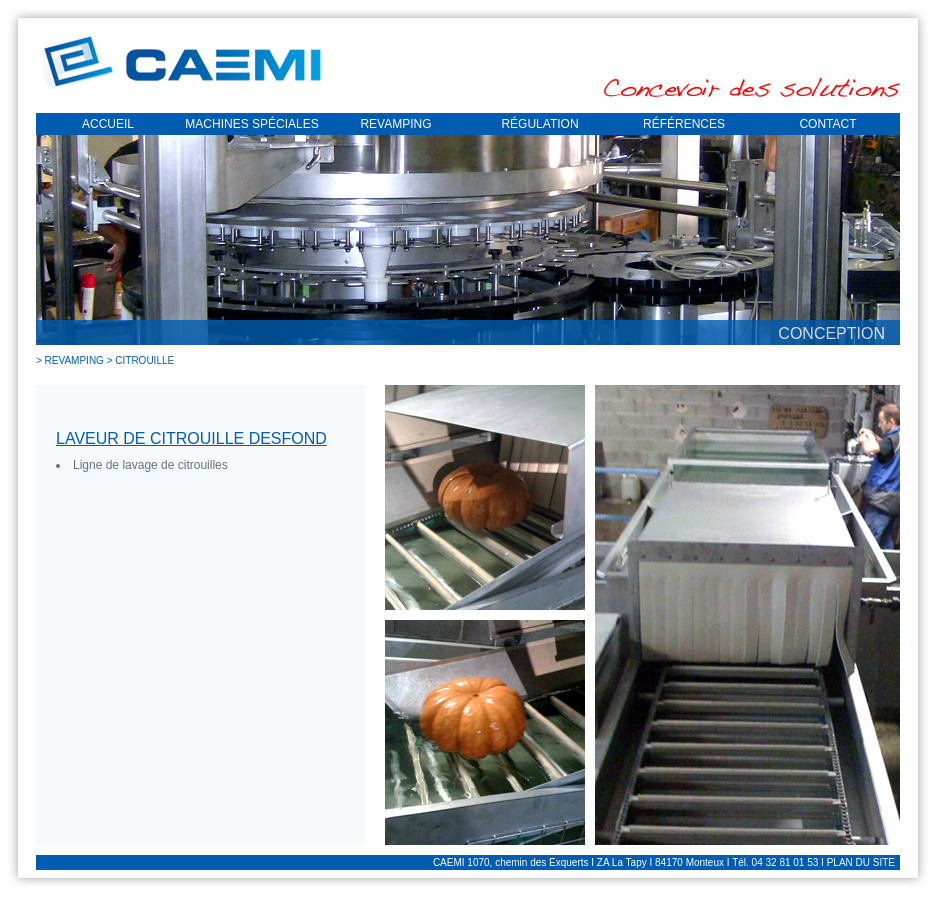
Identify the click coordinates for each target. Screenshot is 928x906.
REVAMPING (395, 124)
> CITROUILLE (141, 360)
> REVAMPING (71, 360)
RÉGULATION (539, 124)
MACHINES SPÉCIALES (251, 124)
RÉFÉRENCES (684, 124)
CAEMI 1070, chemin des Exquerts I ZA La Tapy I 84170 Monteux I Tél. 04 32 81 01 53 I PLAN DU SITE (664, 862)
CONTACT (827, 124)
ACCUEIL (108, 124)
